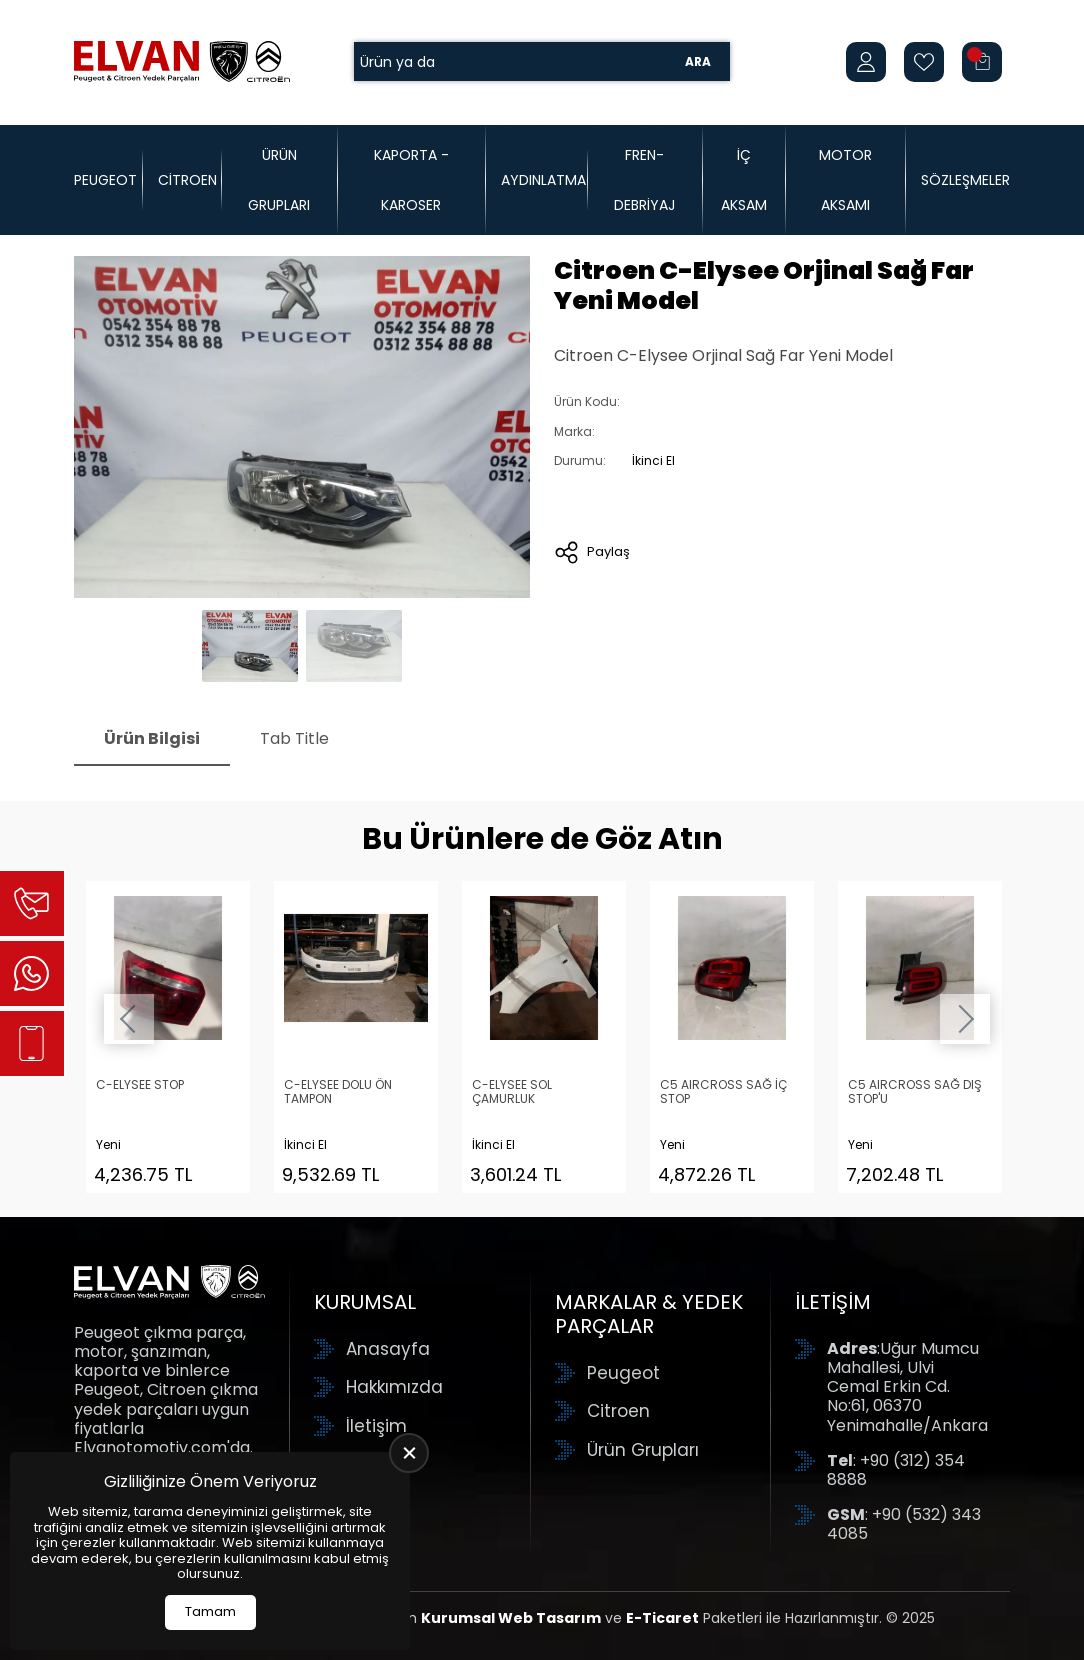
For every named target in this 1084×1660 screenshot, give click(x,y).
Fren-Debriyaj (644, 180)
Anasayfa (388, 1349)
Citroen (187, 180)
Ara (698, 61)
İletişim (376, 1426)
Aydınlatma (543, 180)
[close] (409, 1453)
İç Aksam (744, 180)
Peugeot (105, 180)
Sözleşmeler (965, 180)
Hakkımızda (394, 1387)
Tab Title (294, 738)
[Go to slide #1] (250, 646)
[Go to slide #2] (354, 646)
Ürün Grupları (279, 180)
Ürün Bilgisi (152, 738)
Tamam (210, 1611)
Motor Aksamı (845, 180)
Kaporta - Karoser (411, 180)
